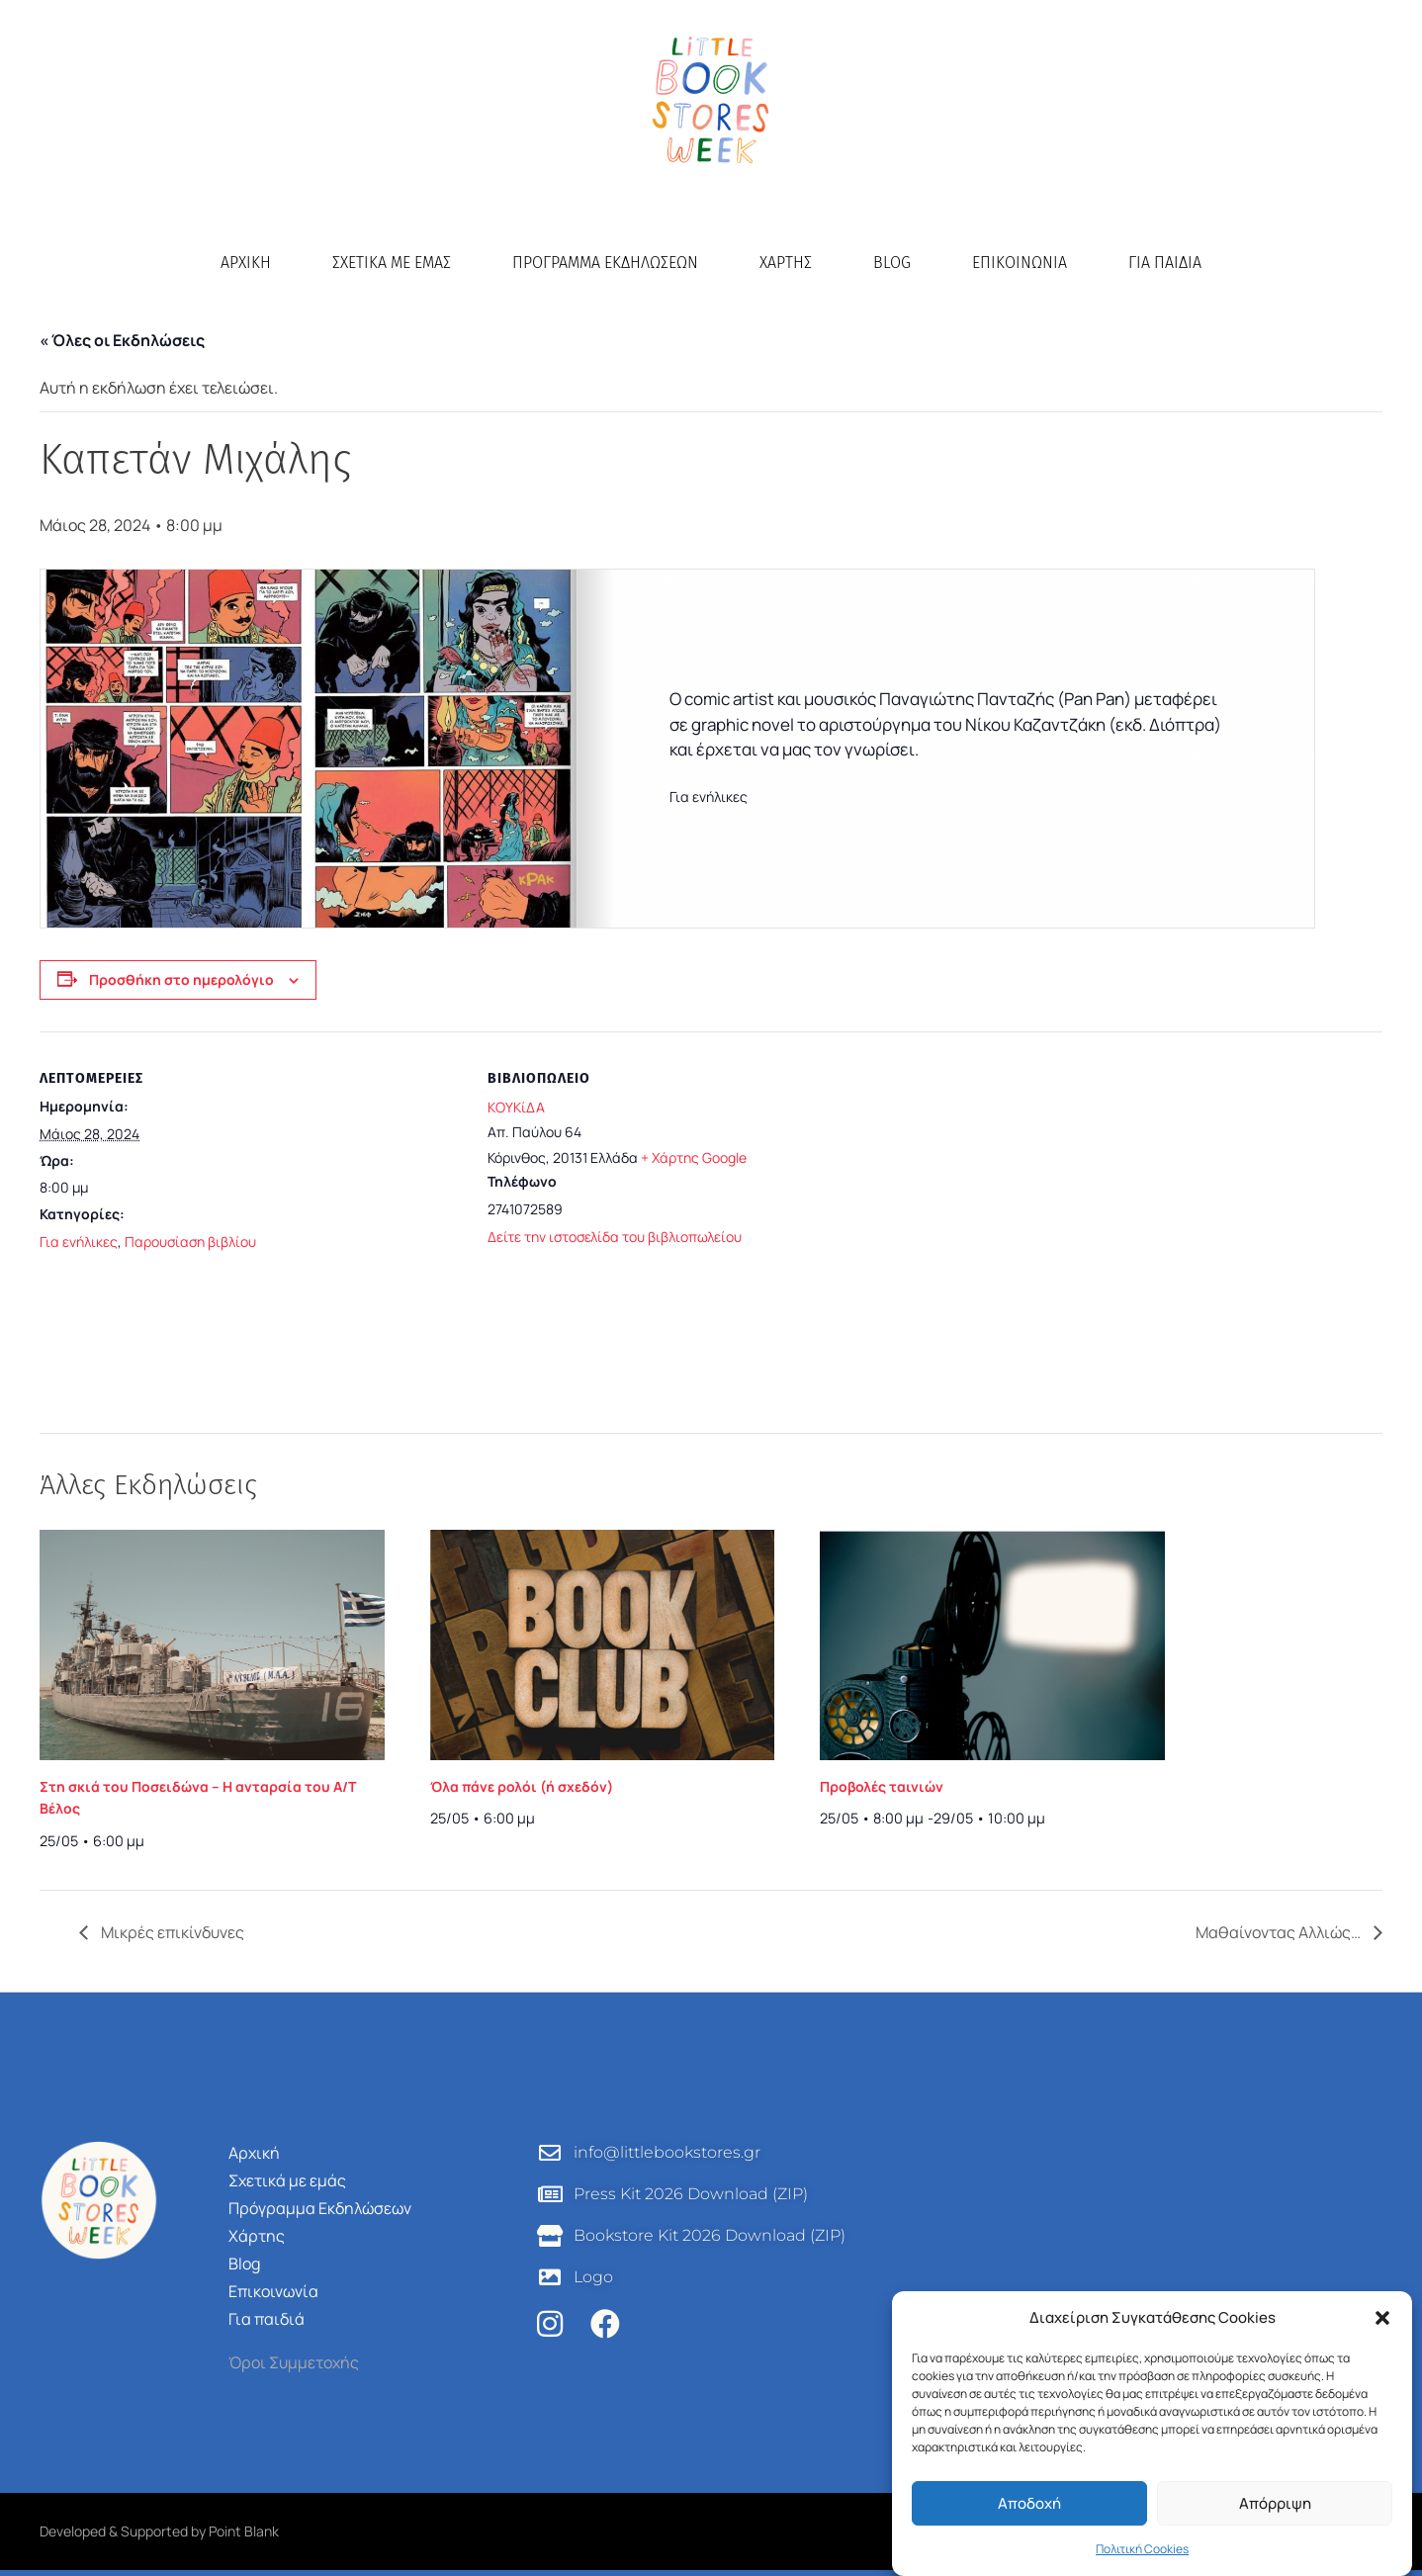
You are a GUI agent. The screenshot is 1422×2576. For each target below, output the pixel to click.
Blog (892, 262)
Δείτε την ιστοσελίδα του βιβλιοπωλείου (615, 1236)
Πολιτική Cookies (1142, 2548)
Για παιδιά (1164, 262)
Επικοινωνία (1019, 262)
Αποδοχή (1029, 2503)
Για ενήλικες (79, 1241)
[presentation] (212, 1644)
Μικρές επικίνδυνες (171, 1932)
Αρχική (246, 262)
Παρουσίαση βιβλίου (190, 1241)
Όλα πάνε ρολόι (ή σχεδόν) (521, 1786)
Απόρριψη (1275, 2503)
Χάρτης (785, 262)
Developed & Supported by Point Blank (159, 2531)
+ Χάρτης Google (694, 1157)
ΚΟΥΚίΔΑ (516, 1107)
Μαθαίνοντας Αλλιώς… (1280, 1932)
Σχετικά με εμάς (391, 262)
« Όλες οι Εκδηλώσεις (122, 340)
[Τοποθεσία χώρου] (1146, 1205)
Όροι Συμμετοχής (293, 2362)
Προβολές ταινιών (881, 1786)
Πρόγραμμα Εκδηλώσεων (605, 262)
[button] (1382, 2318)
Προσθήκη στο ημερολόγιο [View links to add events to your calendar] (181, 979)
